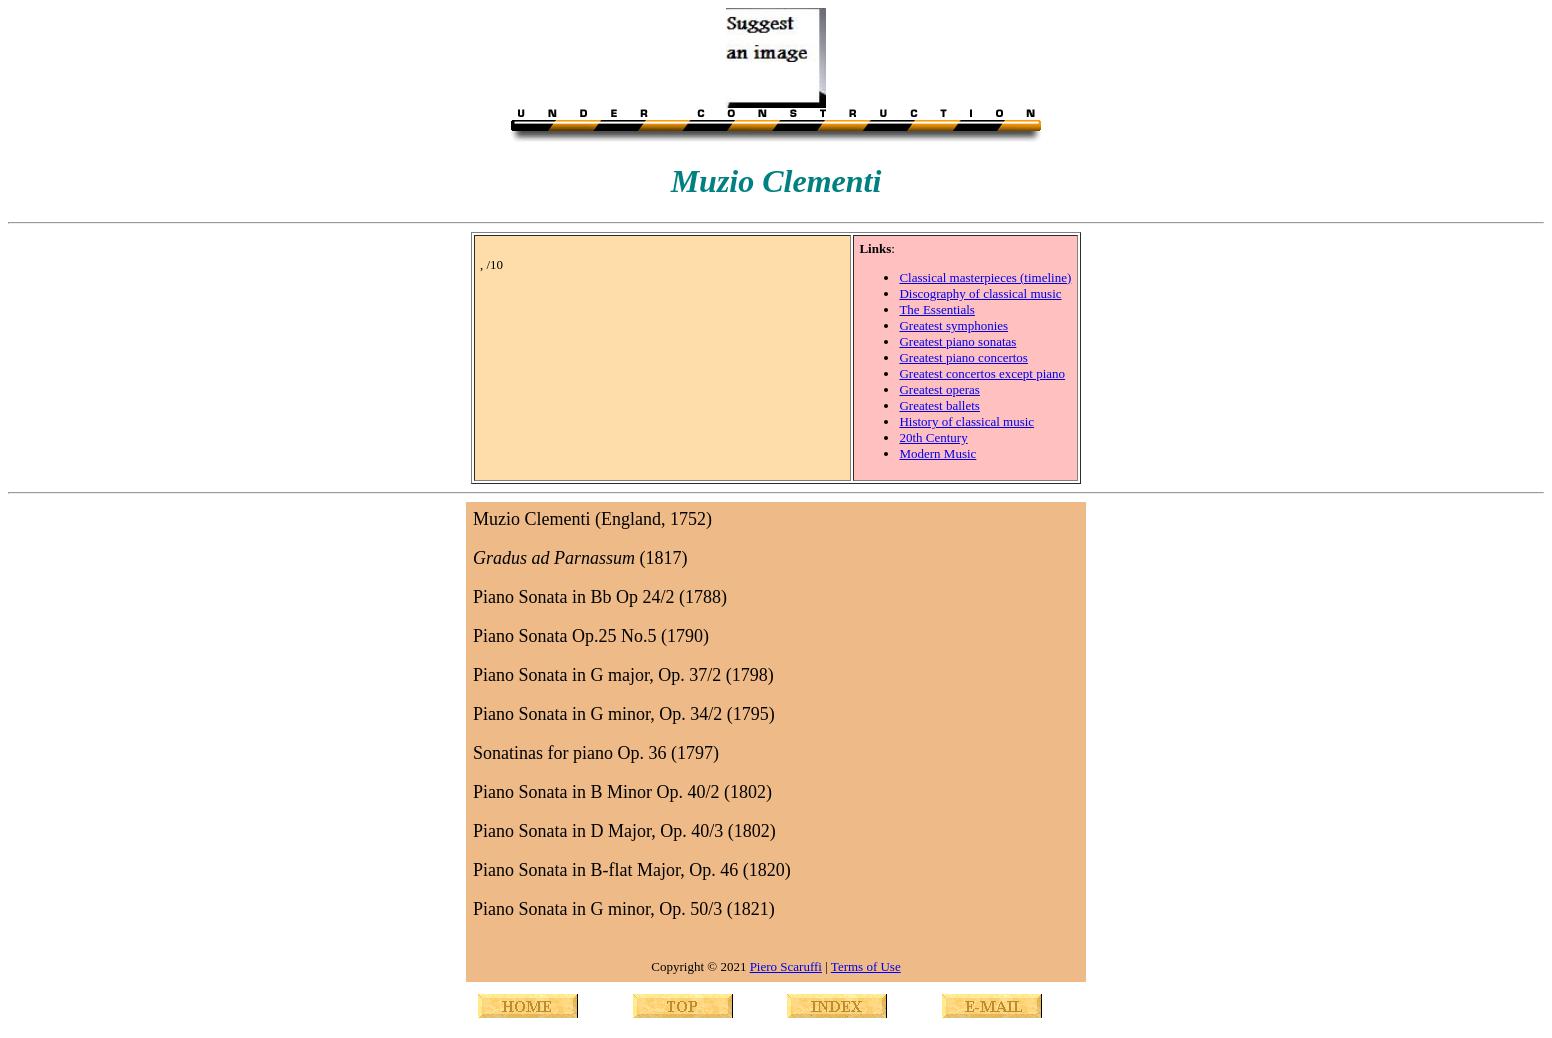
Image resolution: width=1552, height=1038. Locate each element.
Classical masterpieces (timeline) (985, 277)
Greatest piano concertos (963, 357)
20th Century (933, 437)
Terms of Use (866, 966)
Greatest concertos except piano (982, 373)
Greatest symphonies (953, 325)
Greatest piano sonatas (957, 341)
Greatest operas (939, 389)
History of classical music (966, 421)
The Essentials (936, 309)
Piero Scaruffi (786, 966)
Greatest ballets (939, 405)
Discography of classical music (980, 293)
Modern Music (937, 453)
